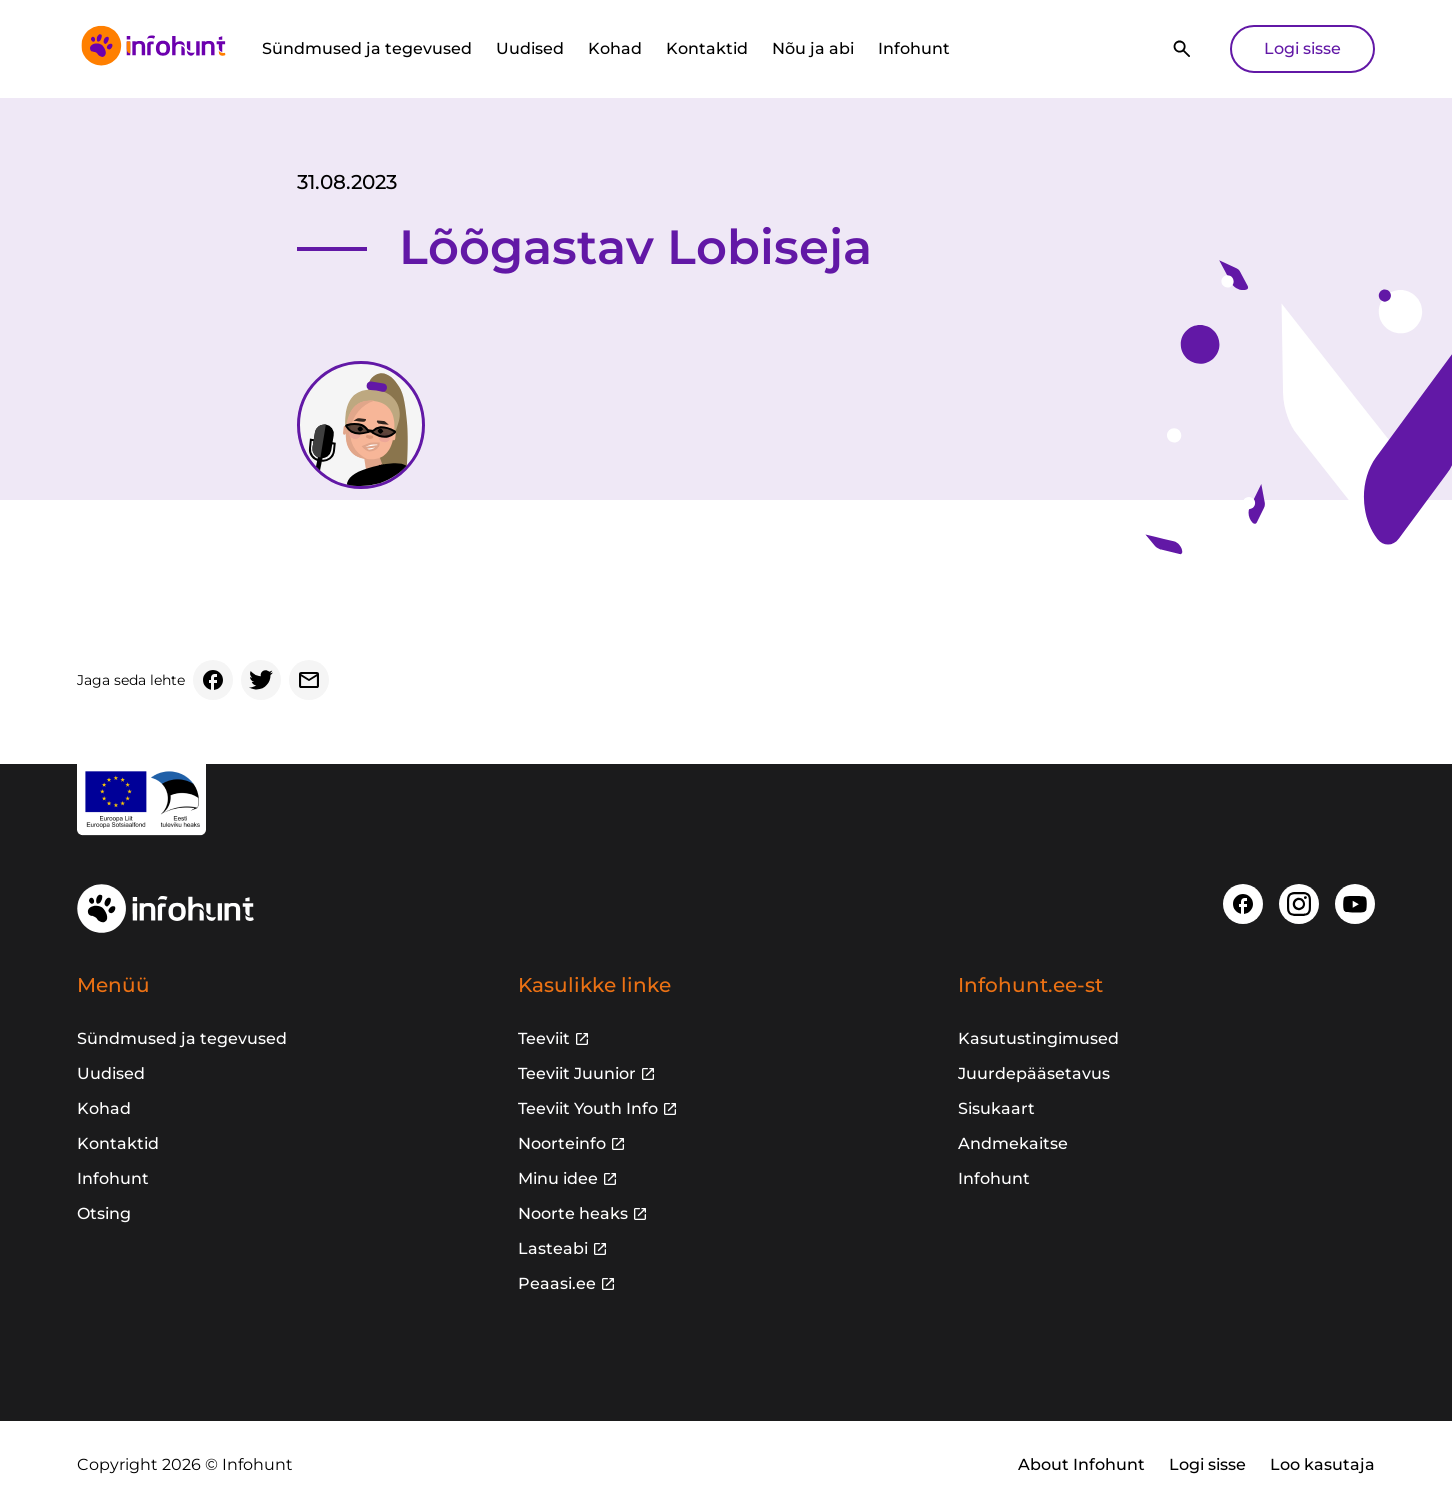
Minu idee (558, 1178)
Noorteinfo (562, 1143)
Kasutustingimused (1038, 1038)
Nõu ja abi (813, 48)
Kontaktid (707, 48)
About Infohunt (1081, 1464)
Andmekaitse (1013, 1143)
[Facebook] (213, 680)
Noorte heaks (573, 1213)
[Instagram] (1299, 904)
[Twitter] (261, 680)
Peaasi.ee (557, 1283)
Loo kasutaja (1322, 1464)
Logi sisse (1302, 48)
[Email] (309, 680)
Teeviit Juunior (577, 1073)
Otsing (104, 1213)
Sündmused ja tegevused (367, 48)
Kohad (615, 48)
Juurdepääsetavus (1034, 1073)
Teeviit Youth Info (588, 1108)
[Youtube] (1355, 904)
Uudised (530, 48)
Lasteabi (553, 1248)
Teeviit (544, 1038)
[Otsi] (1182, 49)
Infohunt (914, 48)
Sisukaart (996, 1108)
